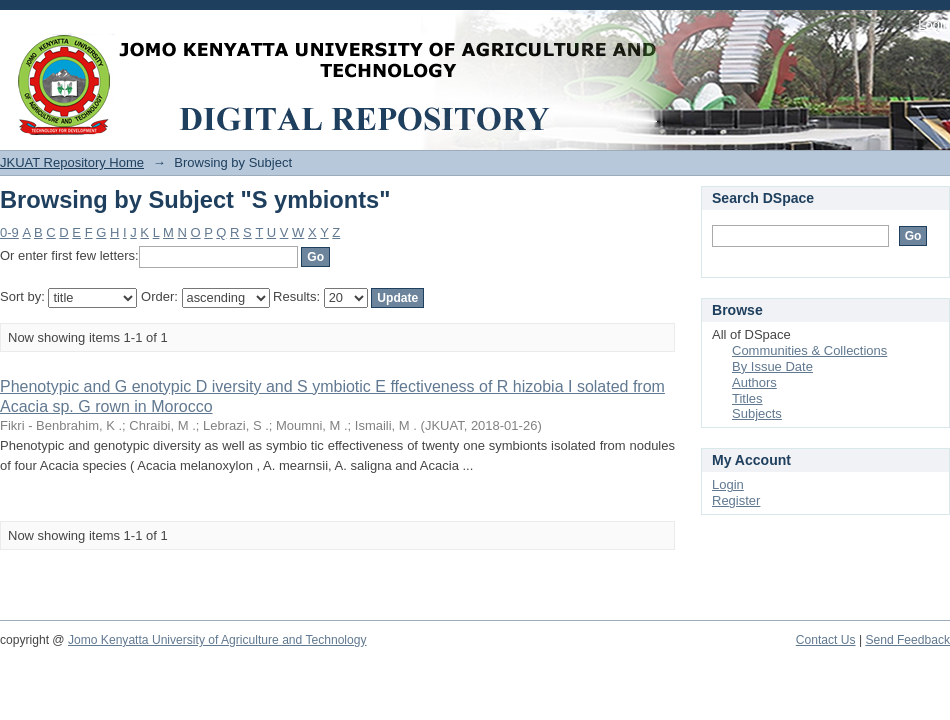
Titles (747, 398)
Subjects (757, 413)
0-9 (9, 232)
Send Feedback (907, 640)
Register (736, 500)
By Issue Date (772, 366)
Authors (754, 382)
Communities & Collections (809, 350)
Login (934, 24)
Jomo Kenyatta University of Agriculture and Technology (217, 640)
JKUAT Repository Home (72, 162)
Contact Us (826, 640)
